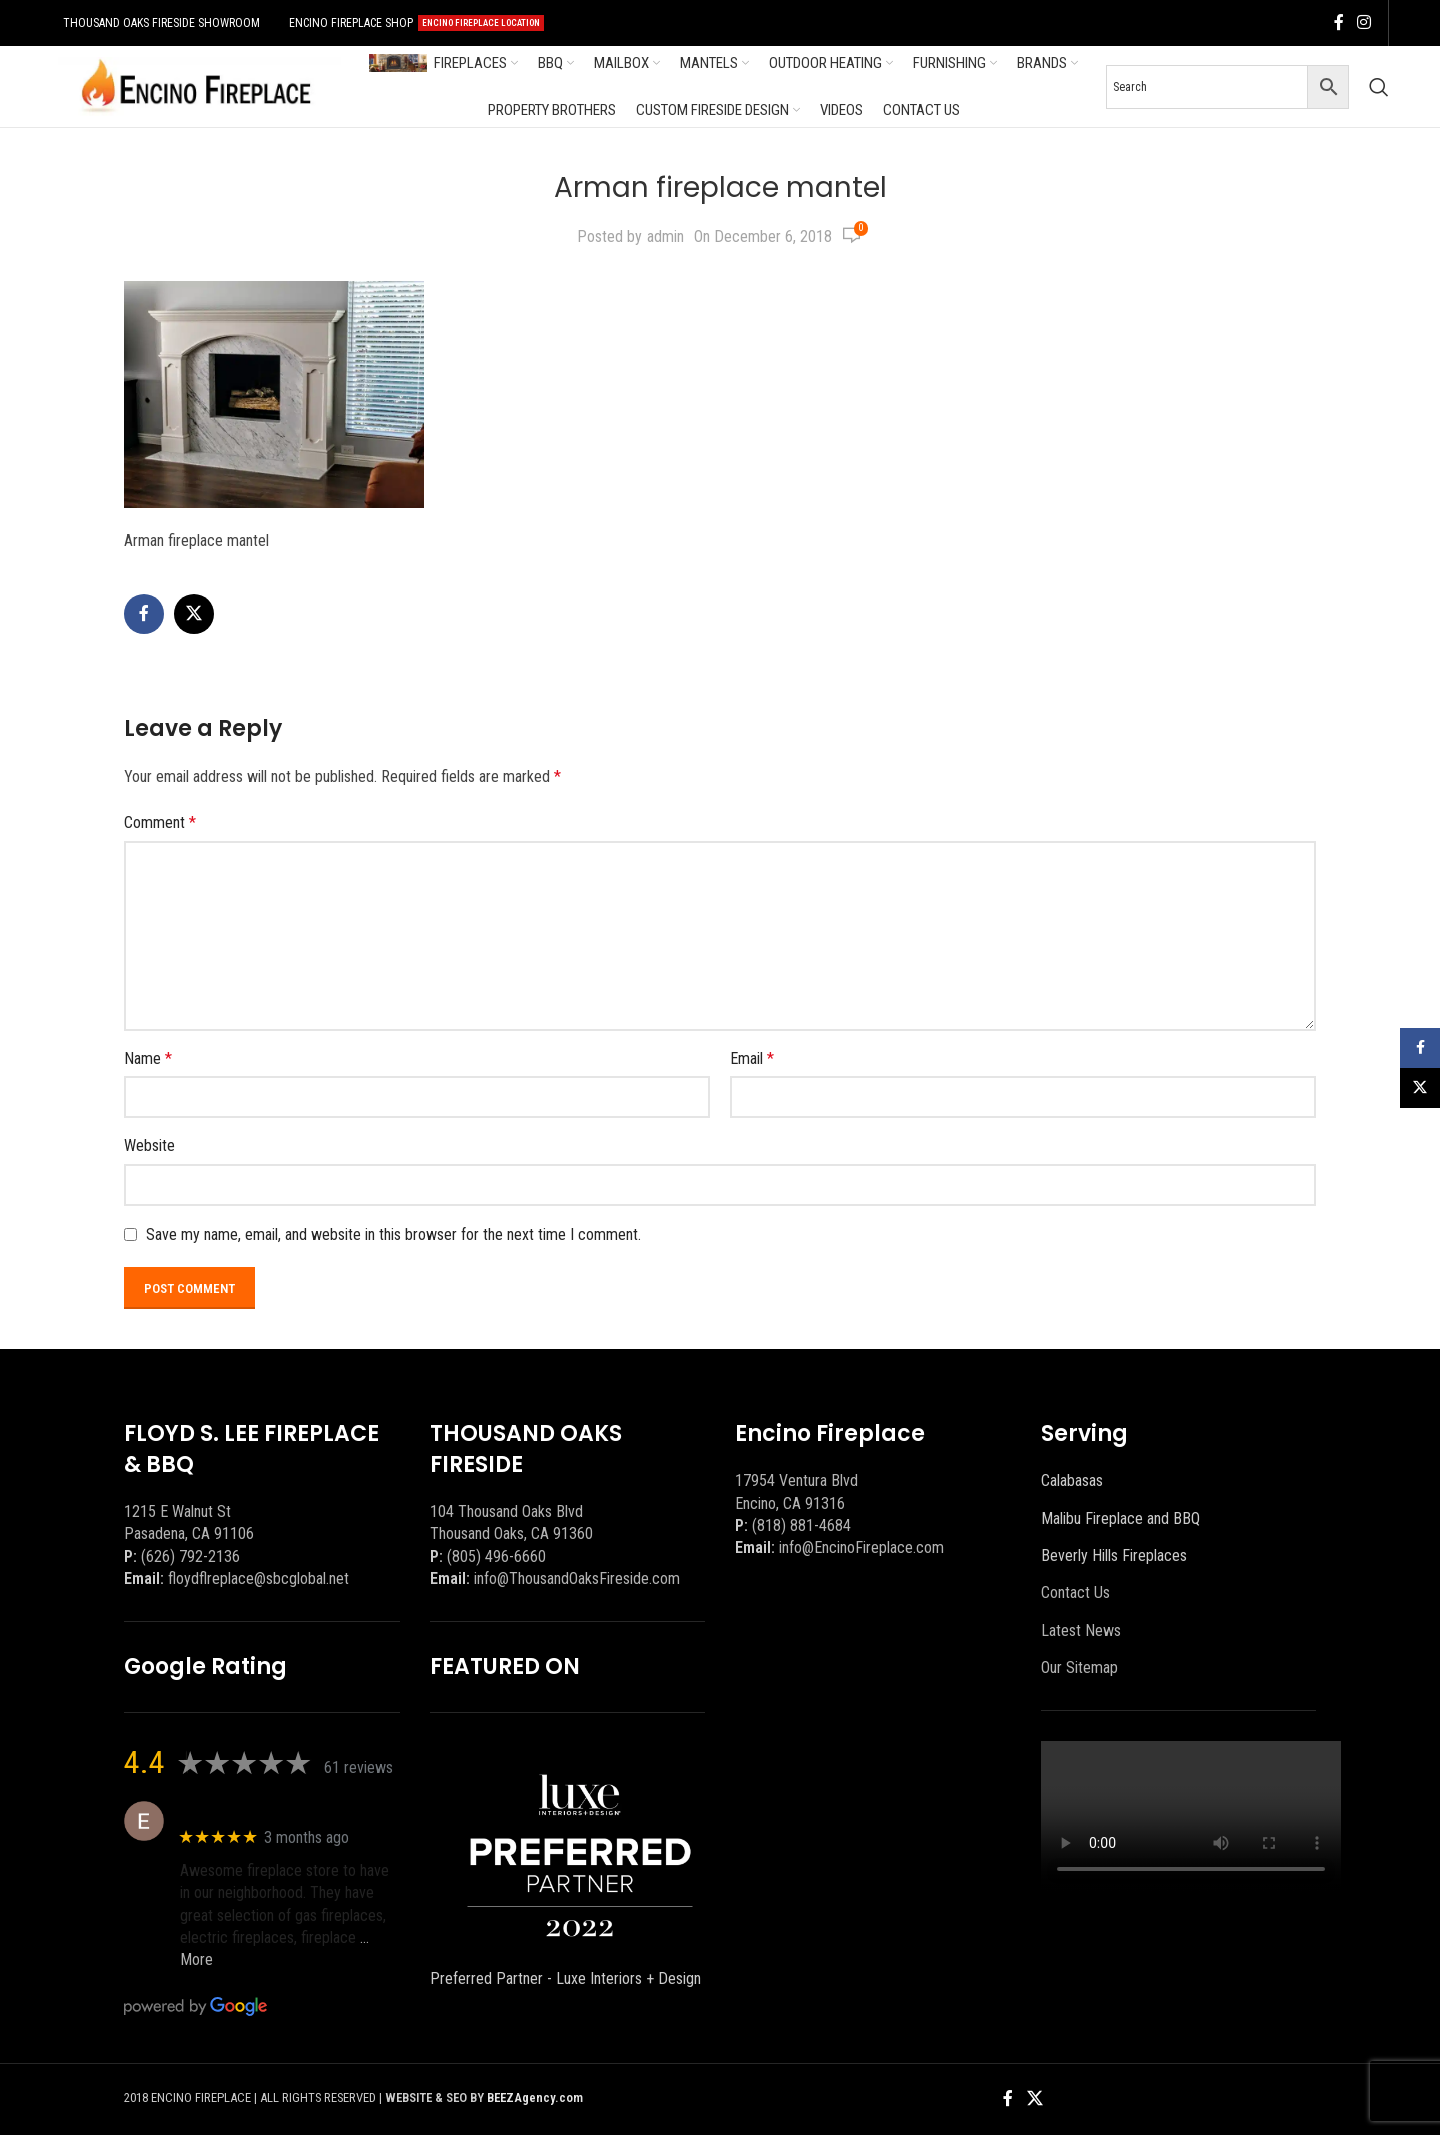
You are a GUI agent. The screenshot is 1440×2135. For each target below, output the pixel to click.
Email (752, 1058)
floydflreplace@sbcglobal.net (258, 1578)
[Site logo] (196, 85)
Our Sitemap (1079, 1667)
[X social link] (194, 614)
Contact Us (1075, 1592)
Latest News (1081, 1630)
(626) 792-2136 (190, 1556)
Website (149, 1145)
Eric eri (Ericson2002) (252, 1810)
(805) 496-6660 (496, 1556)
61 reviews (358, 1767)
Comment (160, 822)
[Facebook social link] (1339, 22)
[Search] (1379, 87)
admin (665, 236)
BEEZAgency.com (535, 2097)
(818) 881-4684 (801, 1525)
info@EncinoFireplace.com (861, 1547)
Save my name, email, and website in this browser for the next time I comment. (393, 1234)
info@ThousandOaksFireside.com (577, 1578)
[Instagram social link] (1364, 22)
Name (148, 1058)
